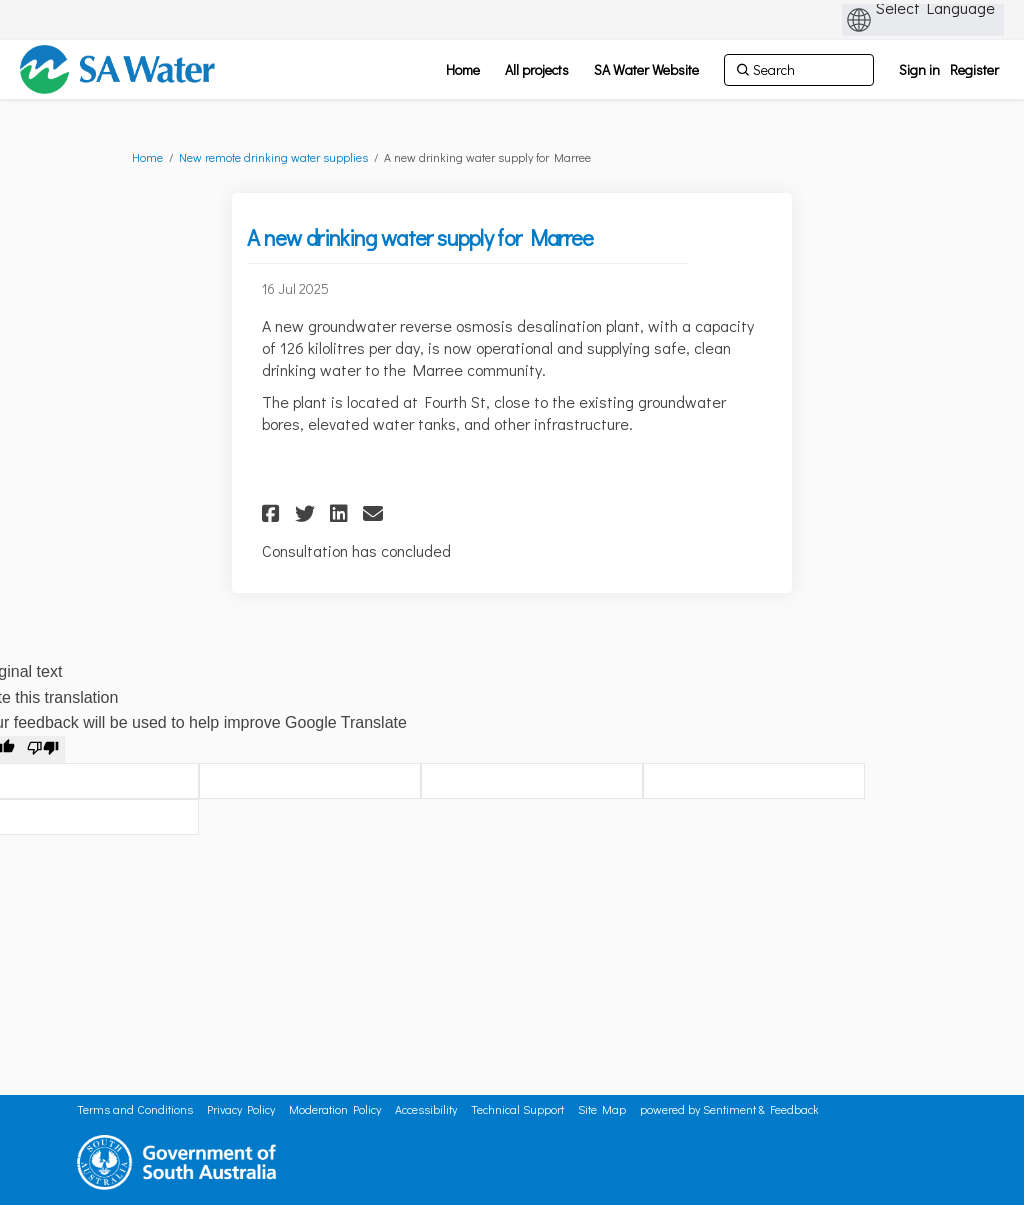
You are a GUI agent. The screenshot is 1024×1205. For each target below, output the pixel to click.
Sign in (919, 69)
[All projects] (537, 70)
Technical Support (517, 1109)
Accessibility (426, 1109)
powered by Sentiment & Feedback (729, 1109)
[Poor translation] (43, 750)
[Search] (799, 70)
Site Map (602, 1109)
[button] (273, 513)
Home (147, 157)
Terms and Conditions (135, 1109)
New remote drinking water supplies (273, 157)
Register (974, 69)
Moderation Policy (335, 1109)
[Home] (463, 70)
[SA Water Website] (646, 70)
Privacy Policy (241, 1109)
